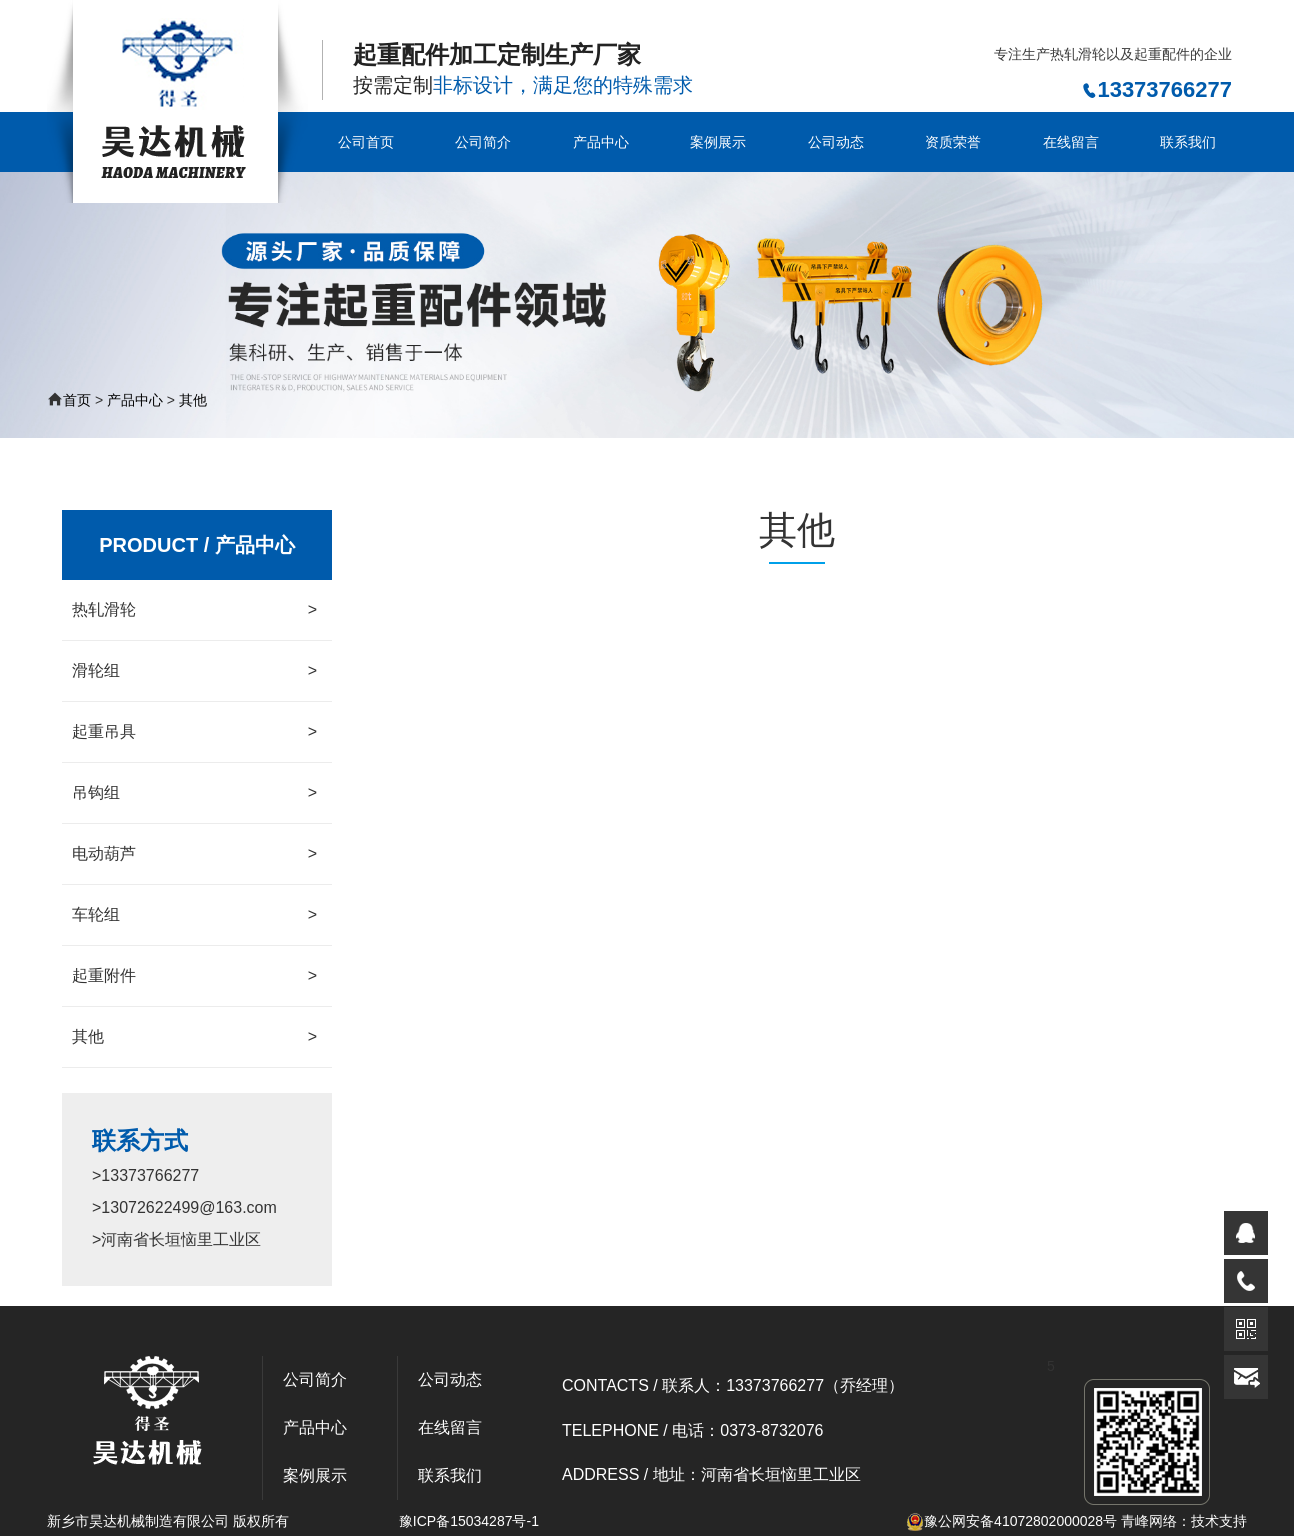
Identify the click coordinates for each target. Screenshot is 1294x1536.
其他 (193, 400)
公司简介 (483, 142)
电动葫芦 (194, 854)
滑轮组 (194, 671)
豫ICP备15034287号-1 (469, 1521)
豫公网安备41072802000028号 (1011, 1521)
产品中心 (601, 142)
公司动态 (836, 142)
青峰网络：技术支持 (1184, 1521)
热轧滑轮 (194, 610)
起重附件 (194, 976)
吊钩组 (194, 793)
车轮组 (194, 915)
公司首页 (366, 142)
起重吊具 (194, 732)
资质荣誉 (953, 142)
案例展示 (718, 142)
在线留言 (1071, 142)
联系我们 (1188, 142)
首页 (77, 400)
